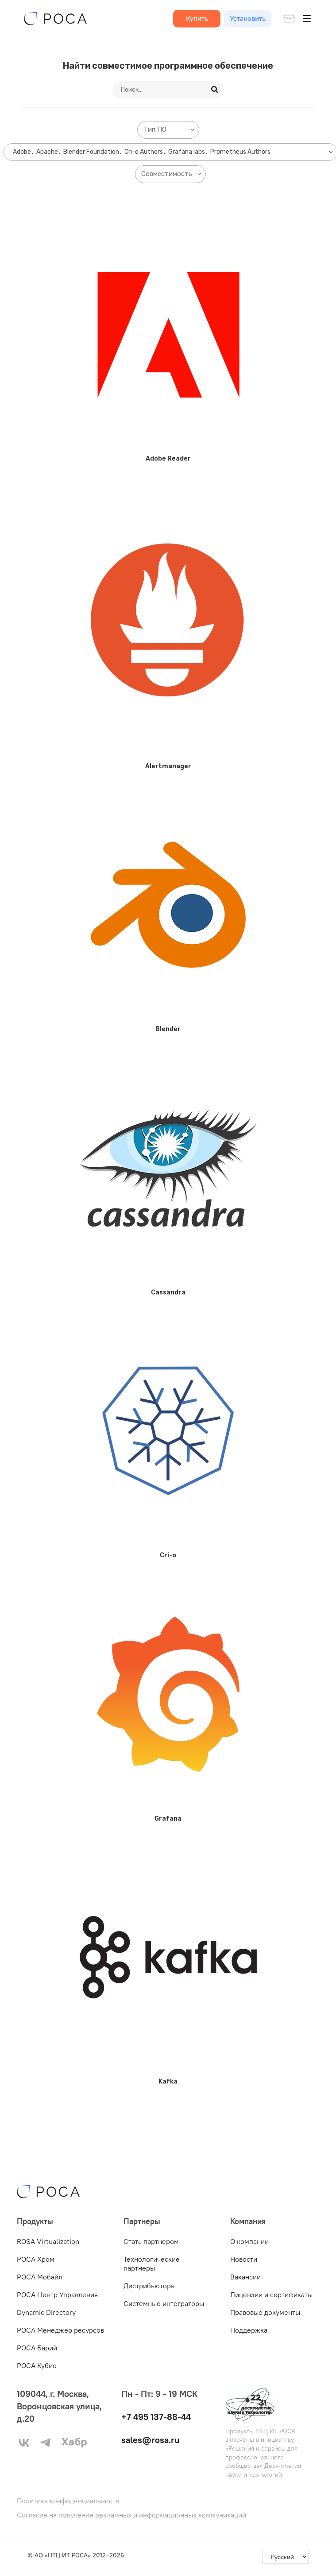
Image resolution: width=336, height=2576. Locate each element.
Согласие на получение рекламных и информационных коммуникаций (131, 2515)
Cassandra (168, 1292)
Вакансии (245, 2276)
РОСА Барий (37, 2347)
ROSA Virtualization (48, 2241)
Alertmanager (168, 766)
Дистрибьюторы (150, 2285)
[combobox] (168, 130)
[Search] (216, 89)
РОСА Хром (35, 2259)
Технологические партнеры (152, 2263)
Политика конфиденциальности (68, 2501)
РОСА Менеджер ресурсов (60, 2330)
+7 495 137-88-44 (156, 2416)
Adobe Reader (168, 458)
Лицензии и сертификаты (271, 2294)
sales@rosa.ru (150, 2439)
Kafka (168, 2081)
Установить (248, 18)
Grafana (168, 1818)
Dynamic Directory (46, 2312)
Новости (243, 2259)
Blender (168, 1029)
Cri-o (168, 1555)
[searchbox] (170, 130)
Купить (197, 18)
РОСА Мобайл (39, 2276)
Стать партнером (151, 2241)
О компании (249, 2241)
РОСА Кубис (36, 2365)
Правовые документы (265, 2312)
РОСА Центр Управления (57, 2294)
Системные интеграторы (164, 2303)
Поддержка (248, 2330)
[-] (285, 2557)
